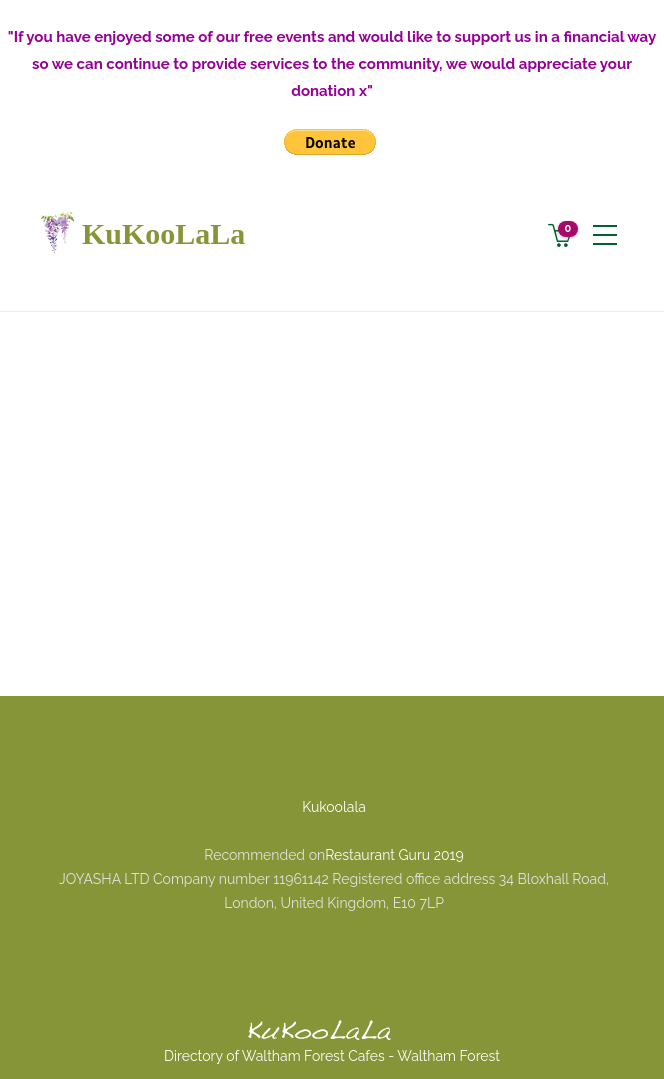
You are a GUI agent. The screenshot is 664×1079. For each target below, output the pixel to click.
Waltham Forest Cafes (313, 1056)
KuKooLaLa (138, 233)
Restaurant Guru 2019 (394, 855)
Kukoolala (334, 807)
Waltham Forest (448, 1056)
